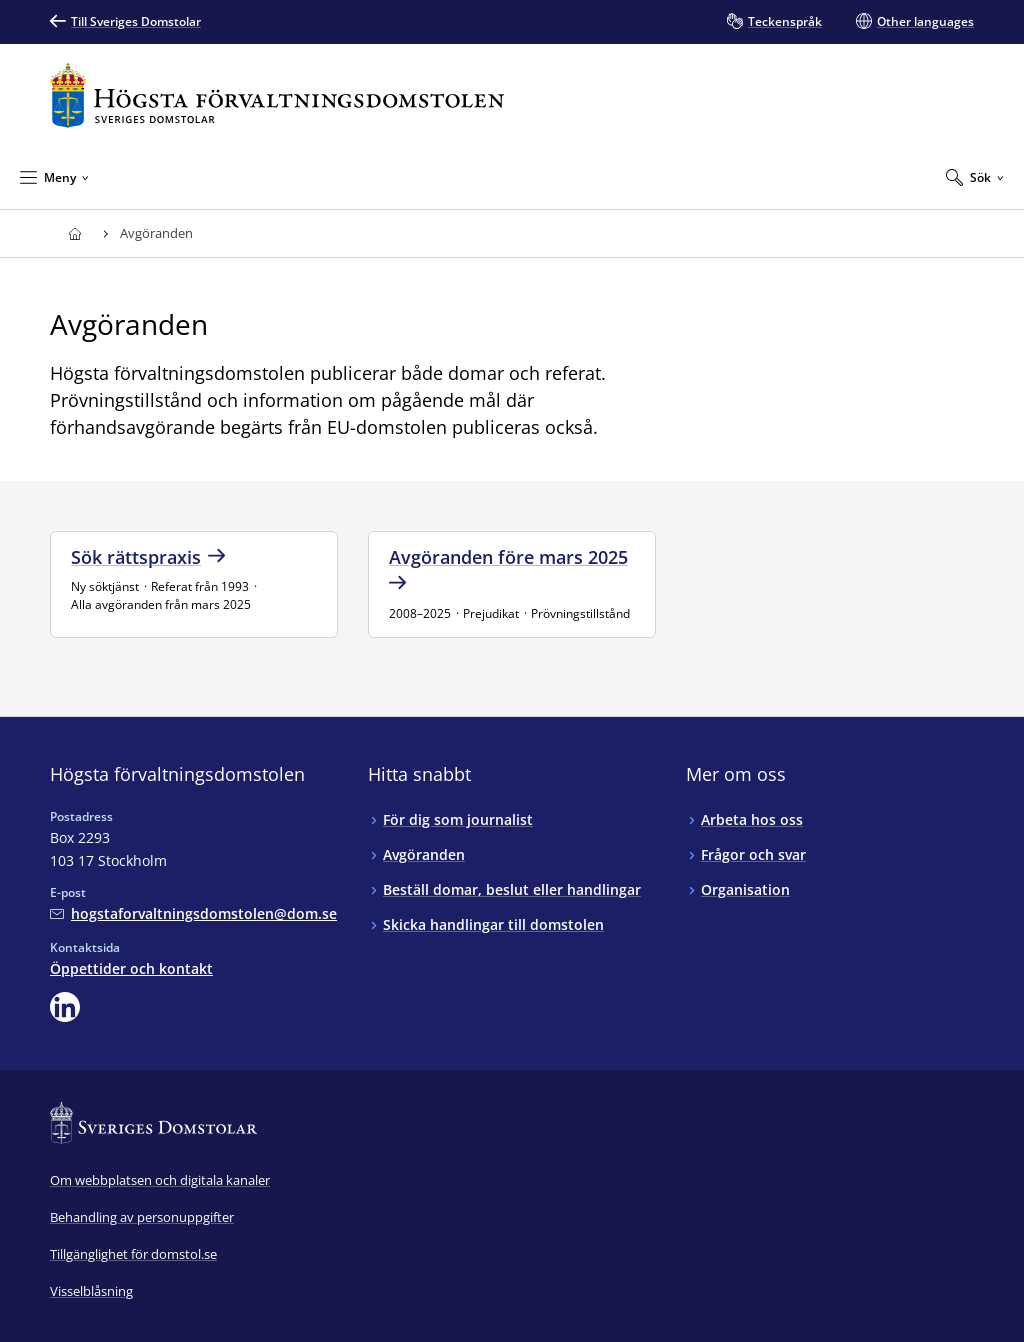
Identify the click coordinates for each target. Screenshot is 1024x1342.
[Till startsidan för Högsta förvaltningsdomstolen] (277, 95)
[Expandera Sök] (975, 177)
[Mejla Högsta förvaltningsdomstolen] (193, 913)
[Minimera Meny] (54, 177)
